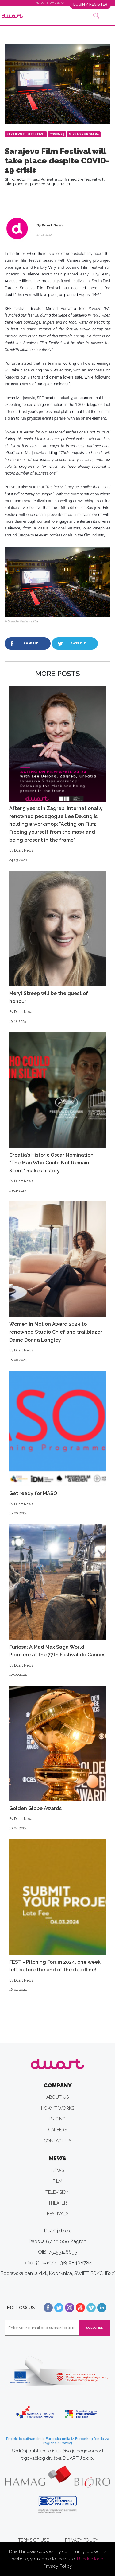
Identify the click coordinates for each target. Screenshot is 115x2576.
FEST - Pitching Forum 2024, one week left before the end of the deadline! (57, 1916)
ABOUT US (57, 2097)
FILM (57, 2181)
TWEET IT (78, 643)
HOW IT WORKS (57, 2108)
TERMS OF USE (33, 2540)
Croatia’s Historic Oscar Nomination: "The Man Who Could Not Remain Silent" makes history (57, 1113)
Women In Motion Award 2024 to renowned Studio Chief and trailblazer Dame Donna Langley (57, 1282)
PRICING (57, 2119)
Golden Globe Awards (57, 1758)
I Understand (90, 2559)
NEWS (57, 2170)
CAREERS (57, 2129)
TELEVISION (57, 2192)
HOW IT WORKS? (49, 3)
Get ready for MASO (57, 1443)
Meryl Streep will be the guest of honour (57, 947)
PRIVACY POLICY (81, 2540)
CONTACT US (57, 2140)
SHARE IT (31, 643)
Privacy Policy (57, 2566)
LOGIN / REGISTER (90, 4)
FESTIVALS (57, 2213)
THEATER (57, 2203)
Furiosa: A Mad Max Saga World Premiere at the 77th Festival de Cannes (57, 1601)
